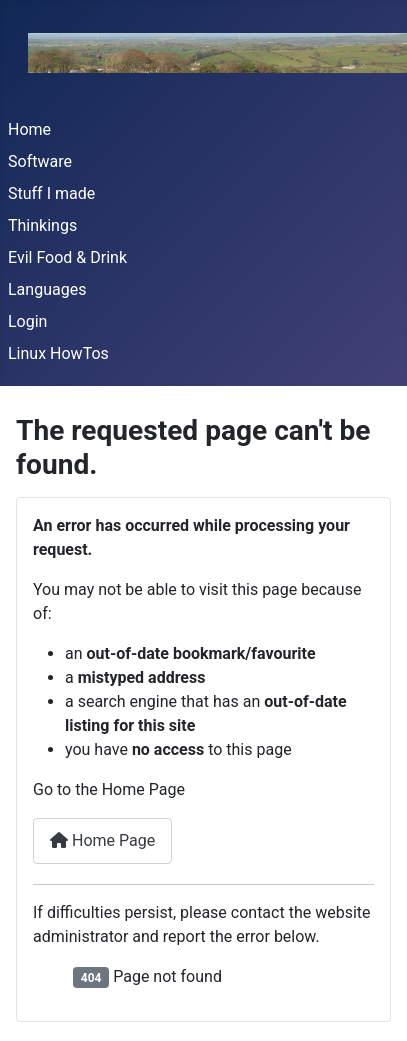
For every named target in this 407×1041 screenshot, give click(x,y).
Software (40, 161)
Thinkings (42, 225)
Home (29, 129)
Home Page (102, 840)
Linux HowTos (58, 353)
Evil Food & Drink (67, 257)
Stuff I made (51, 193)
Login (27, 321)
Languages (47, 289)
